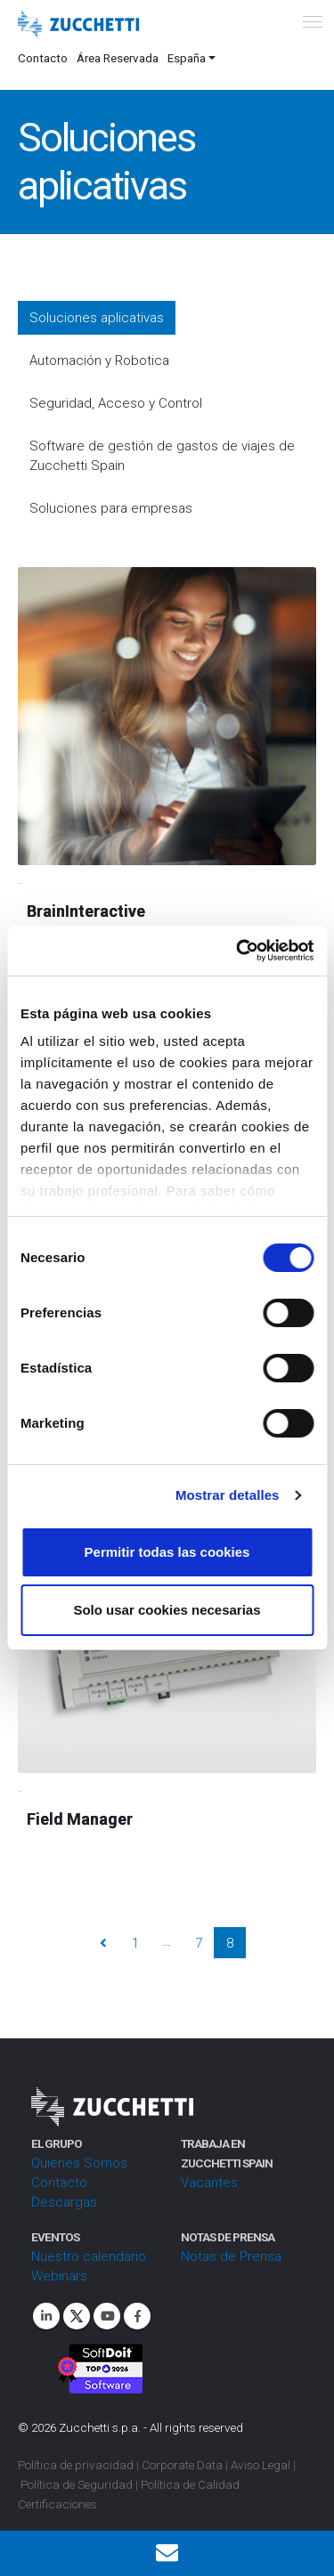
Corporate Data (182, 2465)
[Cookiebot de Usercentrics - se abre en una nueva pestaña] (238, 950)
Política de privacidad (76, 2465)
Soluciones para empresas (110, 508)
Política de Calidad (190, 2484)
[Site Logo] (78, 24)
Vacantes (209, 2183)
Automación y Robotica (99, 360)
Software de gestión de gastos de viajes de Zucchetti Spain (162, 456)
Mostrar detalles (227, 1495)
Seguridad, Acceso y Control (115, 403)
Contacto (43, 58)
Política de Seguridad (76, 2484)
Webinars (59, 2276)
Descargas (64, 2202)
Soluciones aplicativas (96, 318)
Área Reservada (118, 58)
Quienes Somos (79, 2163)
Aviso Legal (260, 2465)
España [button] (186, 58)
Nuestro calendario (88, 2256)
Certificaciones (57, 2504)
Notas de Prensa (231, 2256)
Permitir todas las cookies (167, 1551)
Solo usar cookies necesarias (166, 1609)
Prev (103, 1942)
